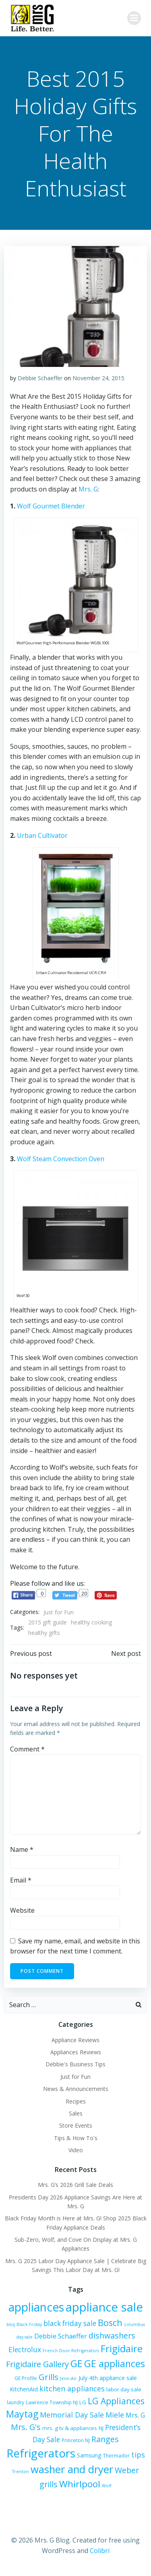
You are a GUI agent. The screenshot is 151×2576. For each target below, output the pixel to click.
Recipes (76, 2101)
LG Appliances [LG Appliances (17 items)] (116, 2401)
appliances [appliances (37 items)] (36, 2307)
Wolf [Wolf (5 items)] (107, 2486)
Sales (76, 2113)
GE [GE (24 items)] (76, 2363)
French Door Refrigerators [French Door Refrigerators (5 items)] (71, 2350)
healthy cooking (91, 1622)
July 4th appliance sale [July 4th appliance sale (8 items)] (108, 2378)
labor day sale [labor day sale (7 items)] (123, 2389)
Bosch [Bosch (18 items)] (110, 2322)
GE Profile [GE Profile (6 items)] (25, 2378)
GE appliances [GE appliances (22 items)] (114, 2363)
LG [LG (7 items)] (82, 2402)
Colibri (100, 2550)
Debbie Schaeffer (40, 378)
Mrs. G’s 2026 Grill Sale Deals (75, 2185)
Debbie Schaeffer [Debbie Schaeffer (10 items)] (60, 2336)
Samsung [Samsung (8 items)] (89, 2455)
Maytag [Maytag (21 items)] (22, 2413)
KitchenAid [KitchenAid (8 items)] (24, 2389)
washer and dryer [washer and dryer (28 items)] (72, 2469)
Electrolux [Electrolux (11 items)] (24, 2349)
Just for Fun (58, 1612)
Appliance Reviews (75, 2040)
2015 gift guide (47, 1622)
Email (20, 1880)
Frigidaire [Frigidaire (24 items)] (122, 2348)
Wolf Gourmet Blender (51, 506)
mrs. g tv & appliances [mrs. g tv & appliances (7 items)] (69, 2428)
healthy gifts (44, 1633)
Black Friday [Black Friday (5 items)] (29, 2324)
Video (75, 2150)
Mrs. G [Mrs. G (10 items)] (135, 2415)
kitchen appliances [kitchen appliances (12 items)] (72, 2388)
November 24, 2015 (98, 378)
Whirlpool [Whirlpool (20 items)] (79, 2484)
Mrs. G (88, 489)
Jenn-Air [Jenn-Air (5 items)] (68, 2378)
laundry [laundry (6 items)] (15, 2402)
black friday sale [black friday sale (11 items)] (69, 2323)
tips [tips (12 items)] (138, 2454)
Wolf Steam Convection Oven (61, 1158)
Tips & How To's (75, 2138)
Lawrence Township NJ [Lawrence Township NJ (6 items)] (52, 2402)
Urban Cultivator (42, 835)
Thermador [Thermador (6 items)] (116, 2455)
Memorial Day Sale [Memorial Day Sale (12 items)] (72, 2415)
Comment (27, 1749)
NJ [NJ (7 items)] (101, 2428)
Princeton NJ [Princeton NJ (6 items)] (76, 2440)
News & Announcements (75, 2089)
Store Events (75, 2125)
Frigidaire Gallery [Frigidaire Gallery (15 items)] (37, 2364)
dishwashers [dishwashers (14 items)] (112, 2335)
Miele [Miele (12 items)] (114, 2415)
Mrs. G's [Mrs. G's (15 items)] (26, 2427)
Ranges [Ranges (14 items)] (105, 2439)
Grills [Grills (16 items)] (48, 2376)
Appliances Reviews (75, 2052)
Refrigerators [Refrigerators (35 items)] (40, 2453)
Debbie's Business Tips (75, 2064)
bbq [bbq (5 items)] (10, 2324)
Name (21, 1849)
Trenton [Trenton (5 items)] (20, 2471)
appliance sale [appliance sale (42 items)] (104, 2307)
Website (22, 1910)
